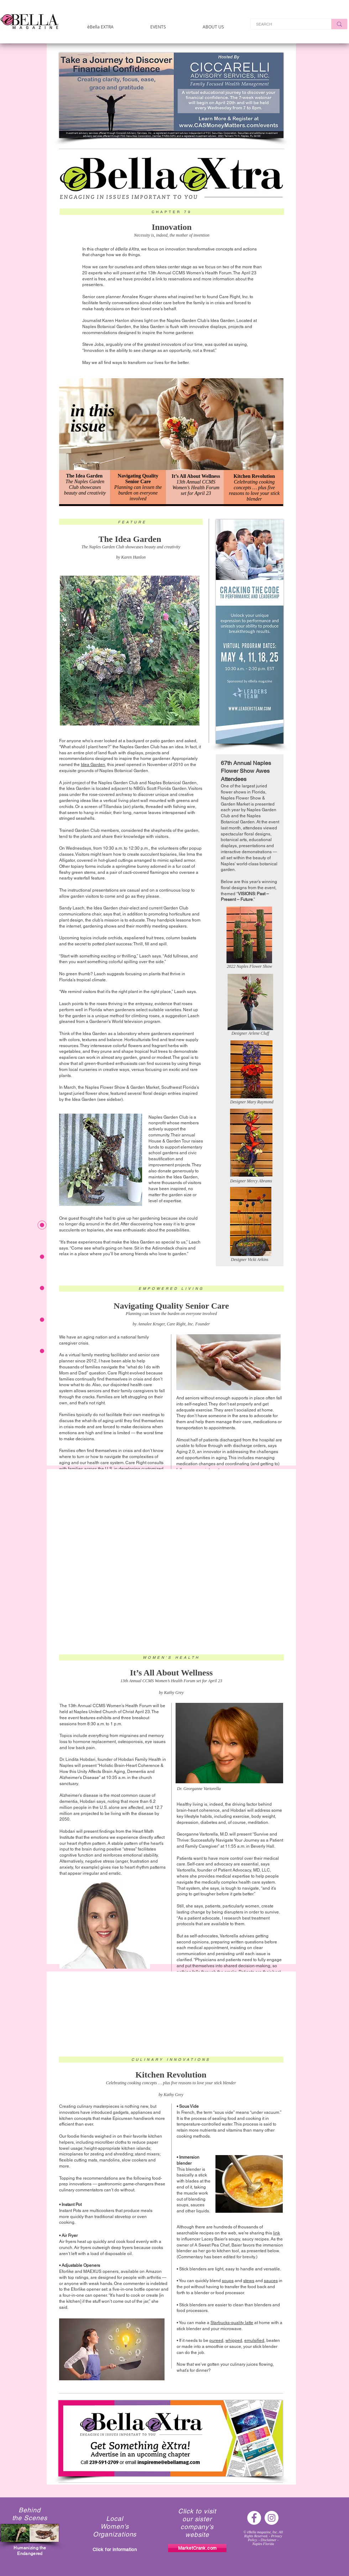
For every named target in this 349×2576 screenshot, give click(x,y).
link (276, 2233)
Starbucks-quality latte (231, 2322)
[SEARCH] (286, 24)
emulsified (254, 2340)
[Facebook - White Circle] (254, 2518)
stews (248, 2280)
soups (228, 2280)
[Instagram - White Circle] (271, 2518)
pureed (216, 2340)
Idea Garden (93, 764)
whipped (233, 2340)
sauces (271, 2280)
